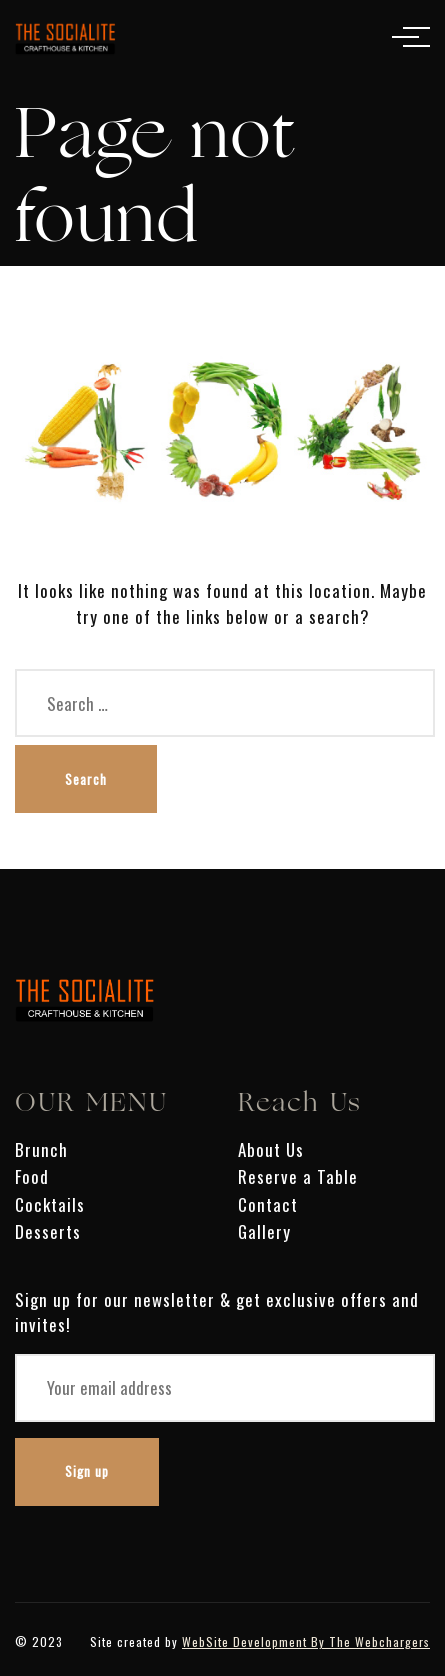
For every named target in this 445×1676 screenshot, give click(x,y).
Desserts (48, 1231)
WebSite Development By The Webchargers (306, 1641)
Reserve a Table (298, 1176)
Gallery (264, 1231)
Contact (268, 1204)
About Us (271, 1149)
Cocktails (50, 1204)
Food (32, 1176)
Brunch (41, 1149)
